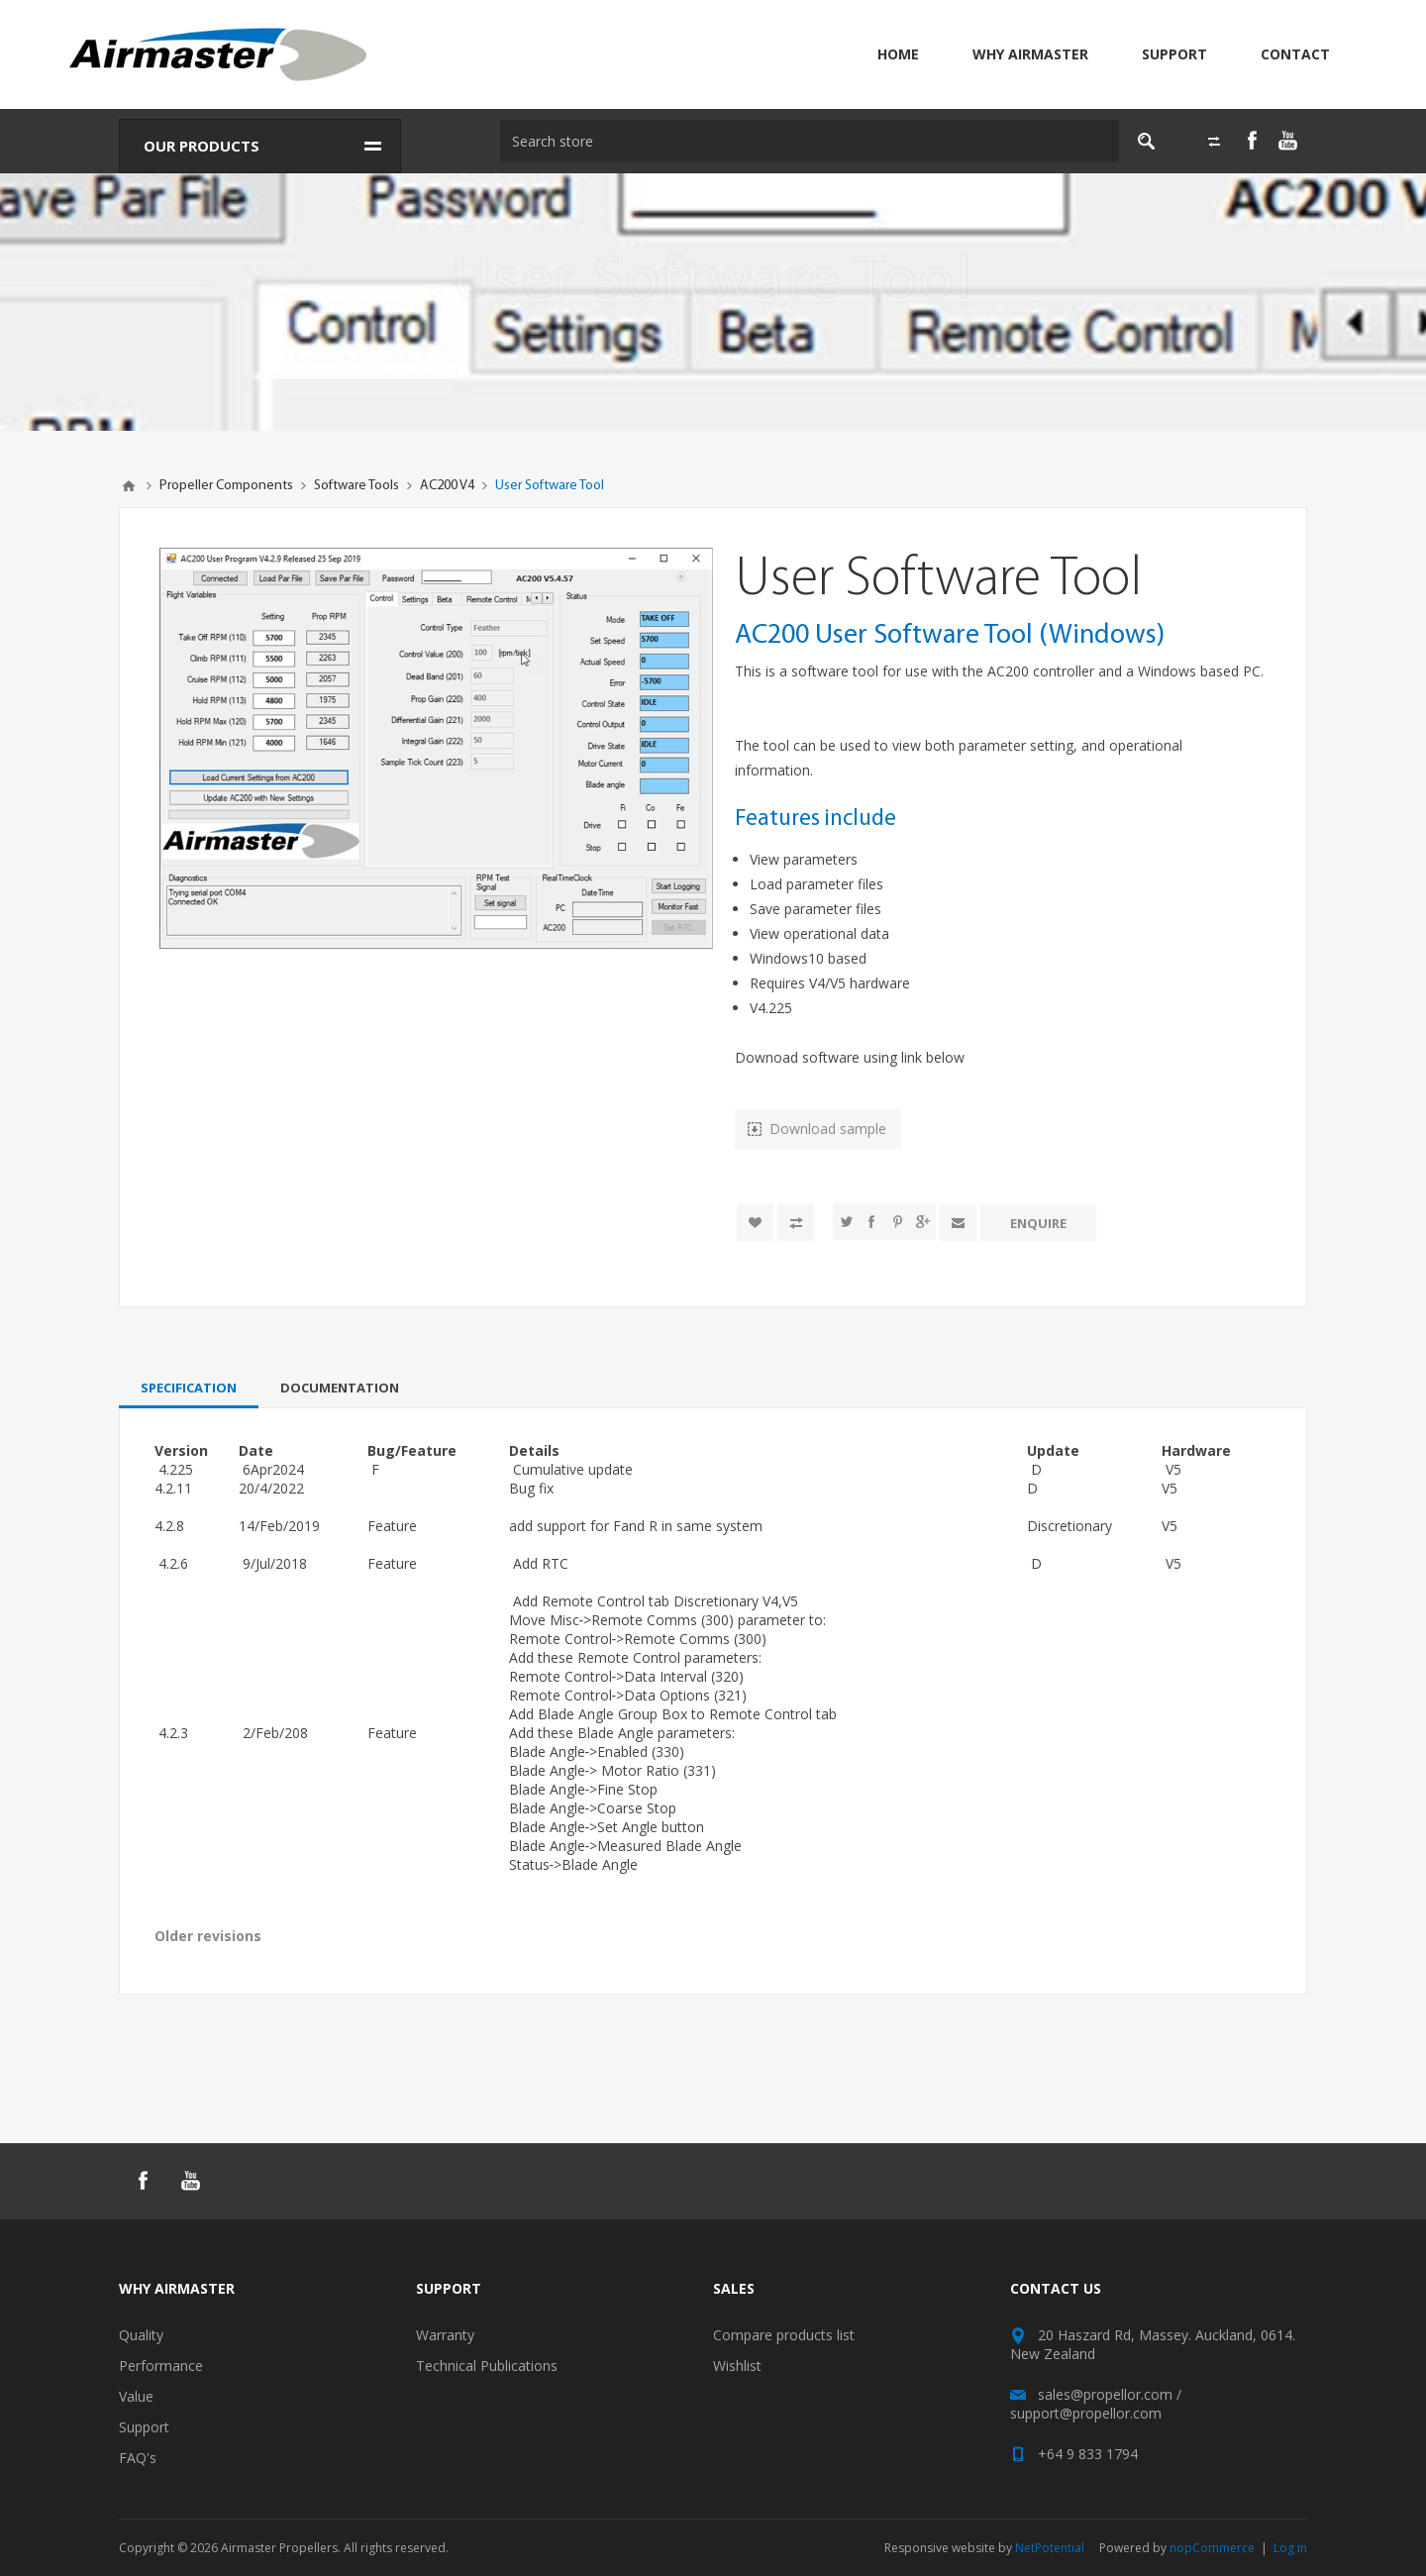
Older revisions (207, 1935)
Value (136, 2396)
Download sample (827, 1128)
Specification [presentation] (189, 1387)
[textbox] (802, 141)
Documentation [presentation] (339, 1387)
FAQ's (137, 2457)
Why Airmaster (1030, 54)
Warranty (445, 2334)
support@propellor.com (1086, 2413)
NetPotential (1049, 2547)
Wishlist (737, 2365)
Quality (141, 2334)
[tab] (188, 1387)
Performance (161, 2365)
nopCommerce (1212, 2547)
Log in (1290, 2547)
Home (898, 54)
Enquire (1038, 1222)
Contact (1295, 54)
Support (1174, 54)
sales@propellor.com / (1109, 2394)
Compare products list (784, 2334)
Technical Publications (487, 2365)
